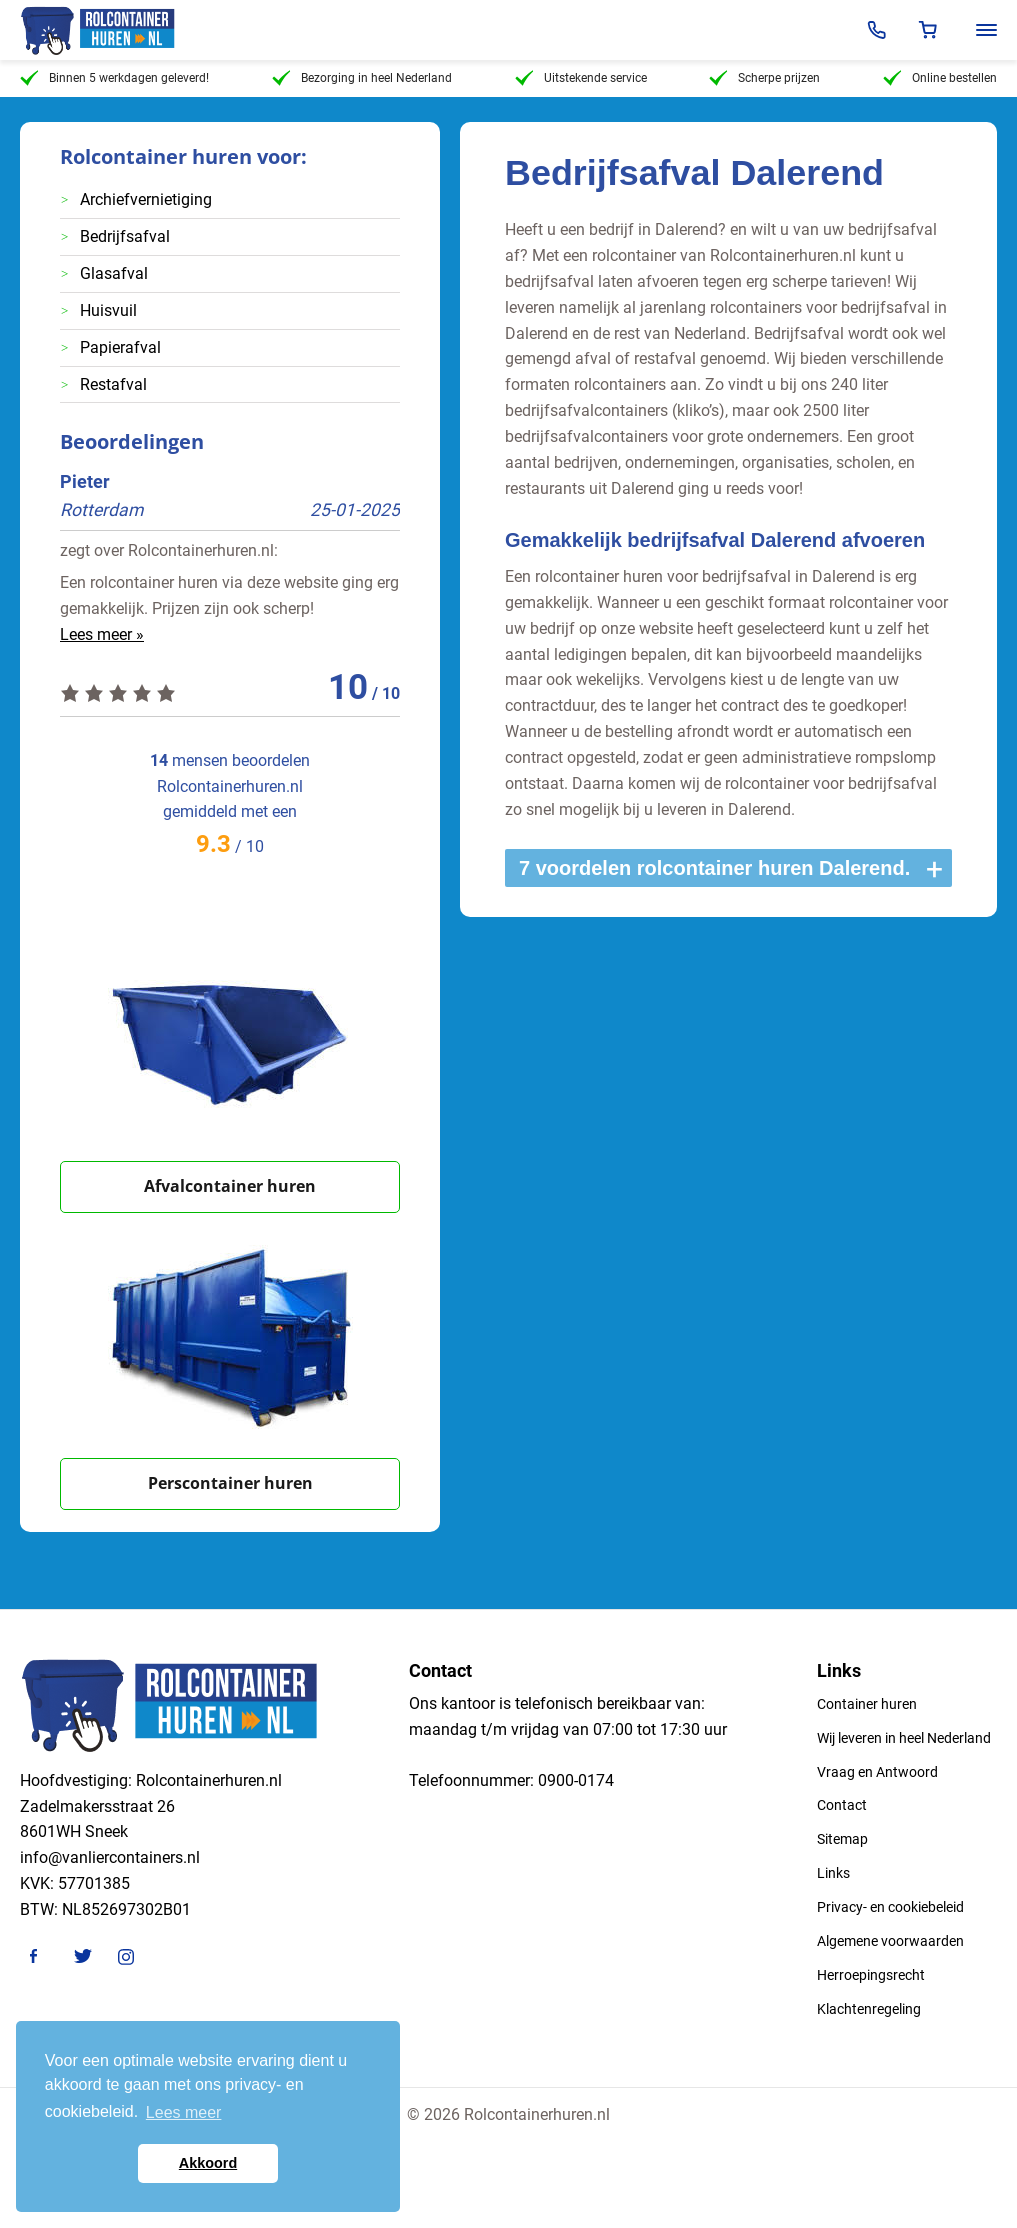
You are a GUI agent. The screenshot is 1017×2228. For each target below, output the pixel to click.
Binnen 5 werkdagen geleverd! (114, 78)
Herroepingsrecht (871, 1975)
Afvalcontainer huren (230, 1186)
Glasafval (114, 273)
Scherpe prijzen (764, 78)
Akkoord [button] (208, 2163)
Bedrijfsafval (125, 236)
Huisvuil (108, 310)
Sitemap (842, 1839)
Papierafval (120, 347)
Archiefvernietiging (146, 199)
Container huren (867, 1704)
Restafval (113, 384)
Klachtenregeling (869, 2009)
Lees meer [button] (184, 2112)
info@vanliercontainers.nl (110, 1857)
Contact (842, 1805)
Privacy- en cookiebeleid (890, 1907)
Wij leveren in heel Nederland (904, 1738)
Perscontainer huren (230, 1483)
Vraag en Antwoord (877, 1772)
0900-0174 (576, 1780)
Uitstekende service (581, 78)
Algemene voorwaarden (890, 1941)
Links (833, 1873)
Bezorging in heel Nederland (362, 78)
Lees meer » (102, 634)
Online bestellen (940, 78)
